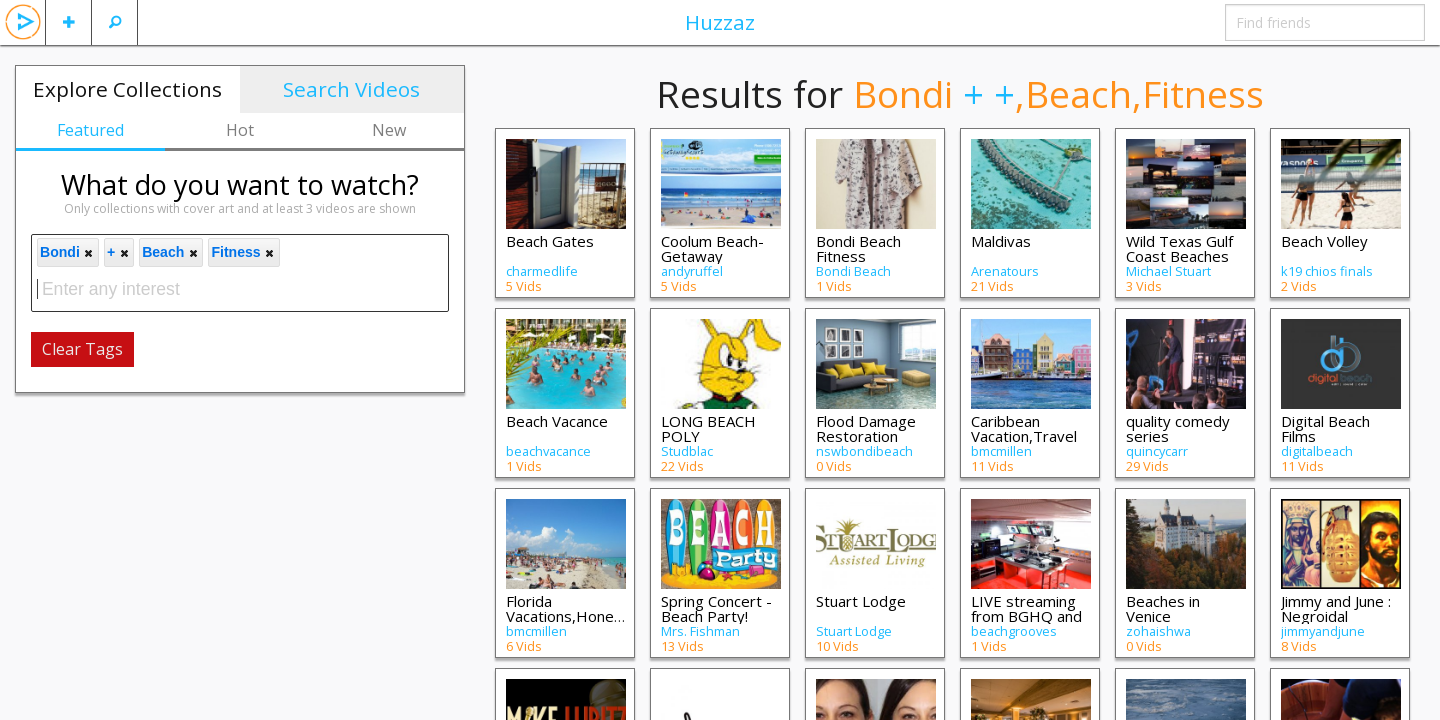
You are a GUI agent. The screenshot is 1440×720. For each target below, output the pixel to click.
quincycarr (1157, 451)
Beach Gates (550, 241)
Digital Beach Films (1325, 428)
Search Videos (351, 89)
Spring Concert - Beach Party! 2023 (716, 616)
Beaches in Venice (1163, 608)
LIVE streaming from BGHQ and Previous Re (1026, 616)
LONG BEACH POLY (708, 428)
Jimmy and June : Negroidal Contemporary (1336, 616)
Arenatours (1005, 271)
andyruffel (692, 271)
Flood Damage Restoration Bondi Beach (866, 436)
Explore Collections (127, 89)
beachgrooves (1014, 631)
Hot (240, 130)
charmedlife (542, 271)
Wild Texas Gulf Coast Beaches (1179, 248)
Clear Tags (82, 349)
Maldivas (1001, 241)
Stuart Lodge (861, 601)
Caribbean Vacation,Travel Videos (1024, 436)
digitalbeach (1317, 451)
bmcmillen (1001, 451)
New (389, 130)
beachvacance (548, 451)
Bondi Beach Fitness (858, 248)
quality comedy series (1178, 428)
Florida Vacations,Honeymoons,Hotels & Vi (613, 616)
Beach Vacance (557, 421)
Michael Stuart (1168, 271)
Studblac (687, 451)
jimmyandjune (1323, 631)
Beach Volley (1324, 241)
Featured (90, 130)
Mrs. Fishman (700, 631)
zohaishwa (1158, 631)
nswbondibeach (864, 451)
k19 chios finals (1327, 271)
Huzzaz (720, 22)
